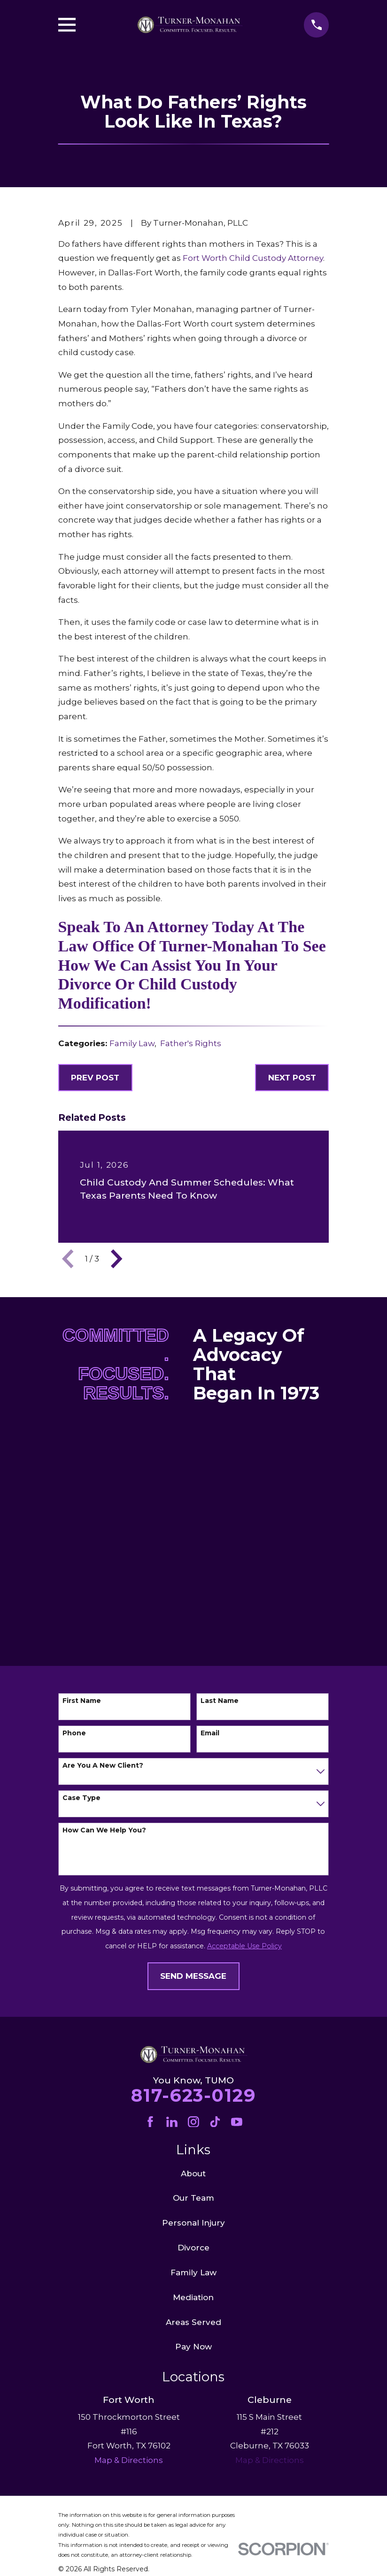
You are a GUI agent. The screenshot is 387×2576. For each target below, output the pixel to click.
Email (210, 1733)
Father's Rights (190, 1043)
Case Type (81, 1798)
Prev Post (95, 1077)
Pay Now (193, 2346)
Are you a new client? (102, 1766)
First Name (81, 1701)
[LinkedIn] (172, 2122)
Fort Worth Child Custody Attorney (253, 258)
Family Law (132, 1043)
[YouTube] (236, 2122)
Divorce (193, 2247)
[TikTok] (215, 2122)
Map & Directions (269, 2460)
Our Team (193, 2198)
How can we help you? (104, 1830)
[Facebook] (150, 2122)
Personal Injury (193, 2222)
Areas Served (193, 2322)
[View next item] (116, 1258)
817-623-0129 (193, 2095)
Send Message (193, 1976)
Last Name (220, 1701)
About (193, 2173)
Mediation (193, 2297)
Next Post (292, 1077)
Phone (74, 1733)
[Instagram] (193, 2122)
